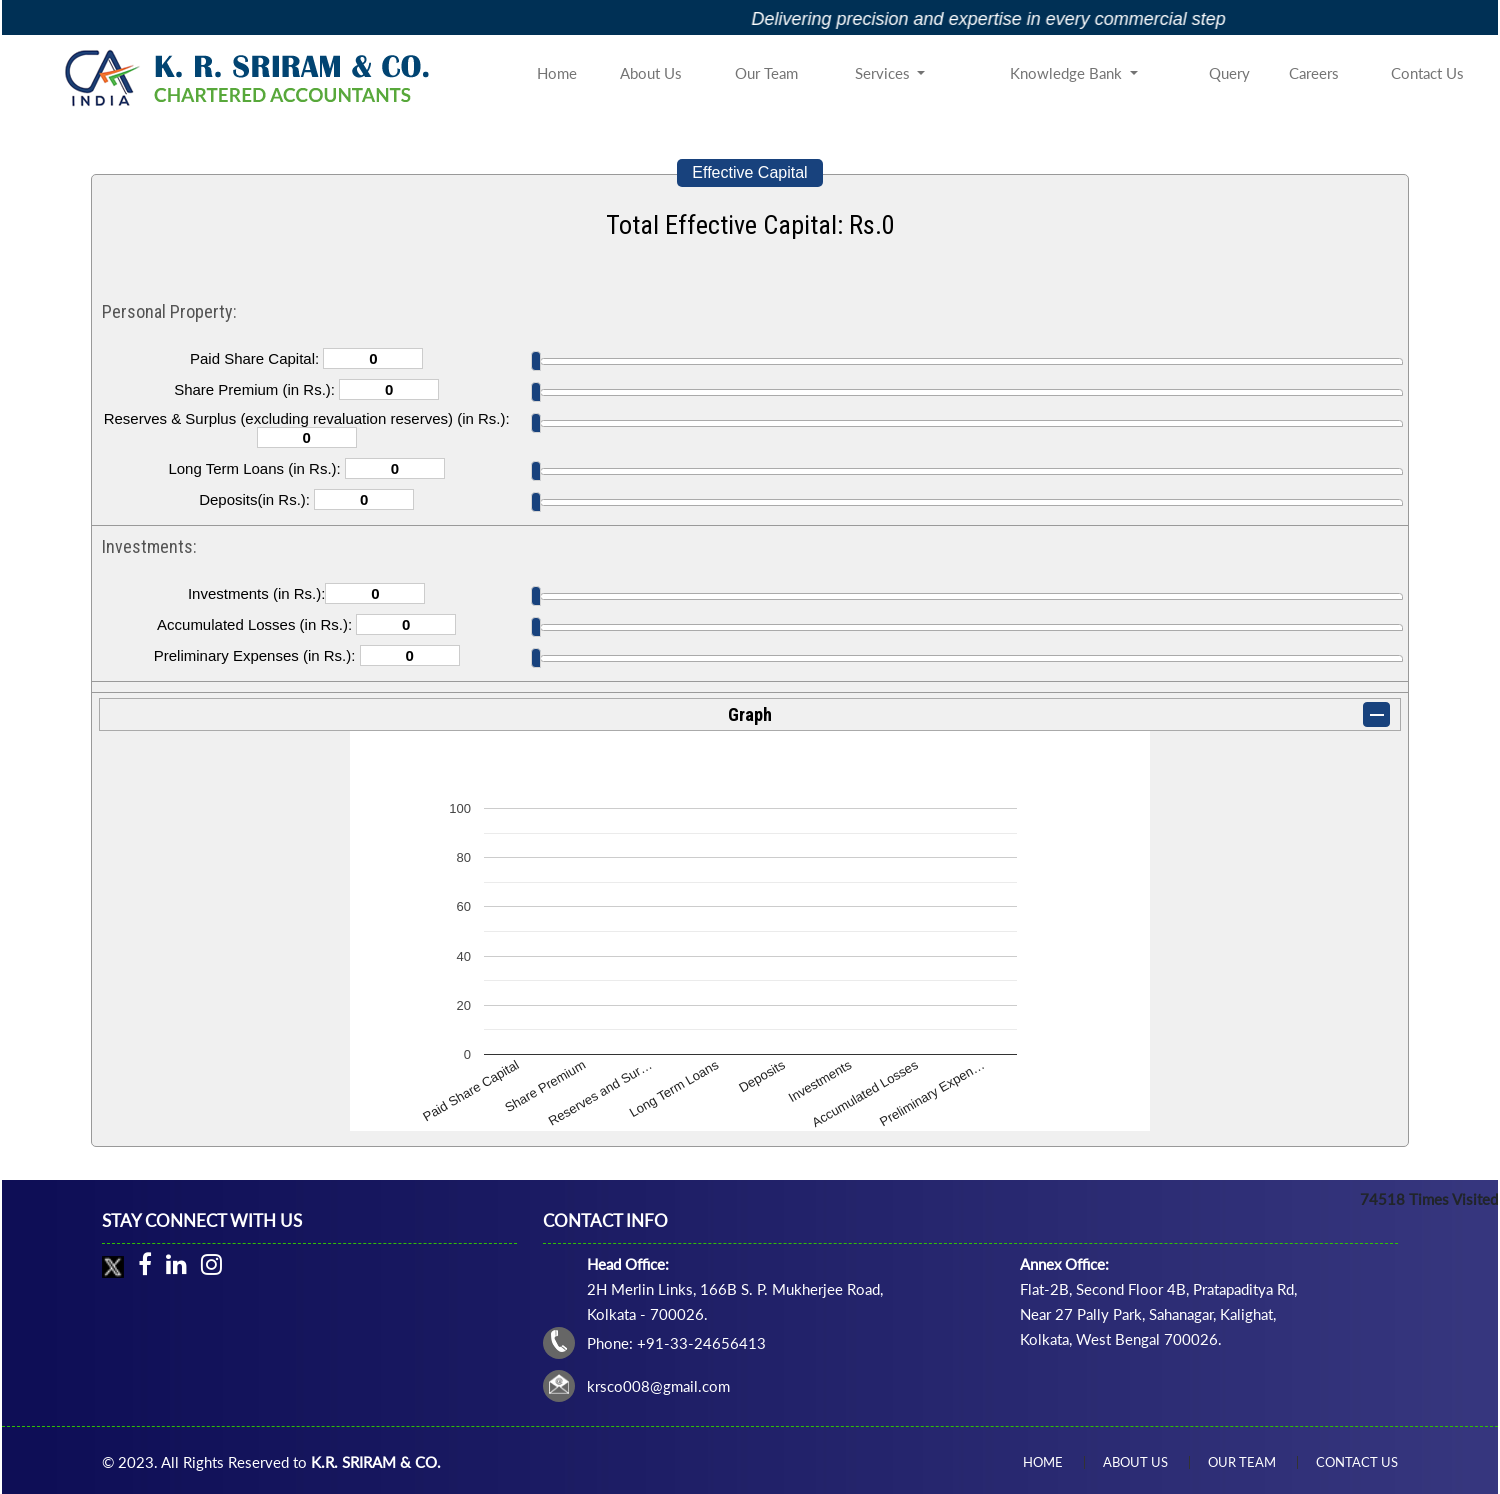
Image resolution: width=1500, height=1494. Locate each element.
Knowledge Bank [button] (1068, 73)
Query (1229, 73)
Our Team (766, 73)
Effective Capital (749, 172)
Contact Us (1427, 73)
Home (557, 73)
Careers (1314, 73)
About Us (651, 73)
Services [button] (884, 73)
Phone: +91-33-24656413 (676, 1343)
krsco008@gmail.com (658, 1386)
